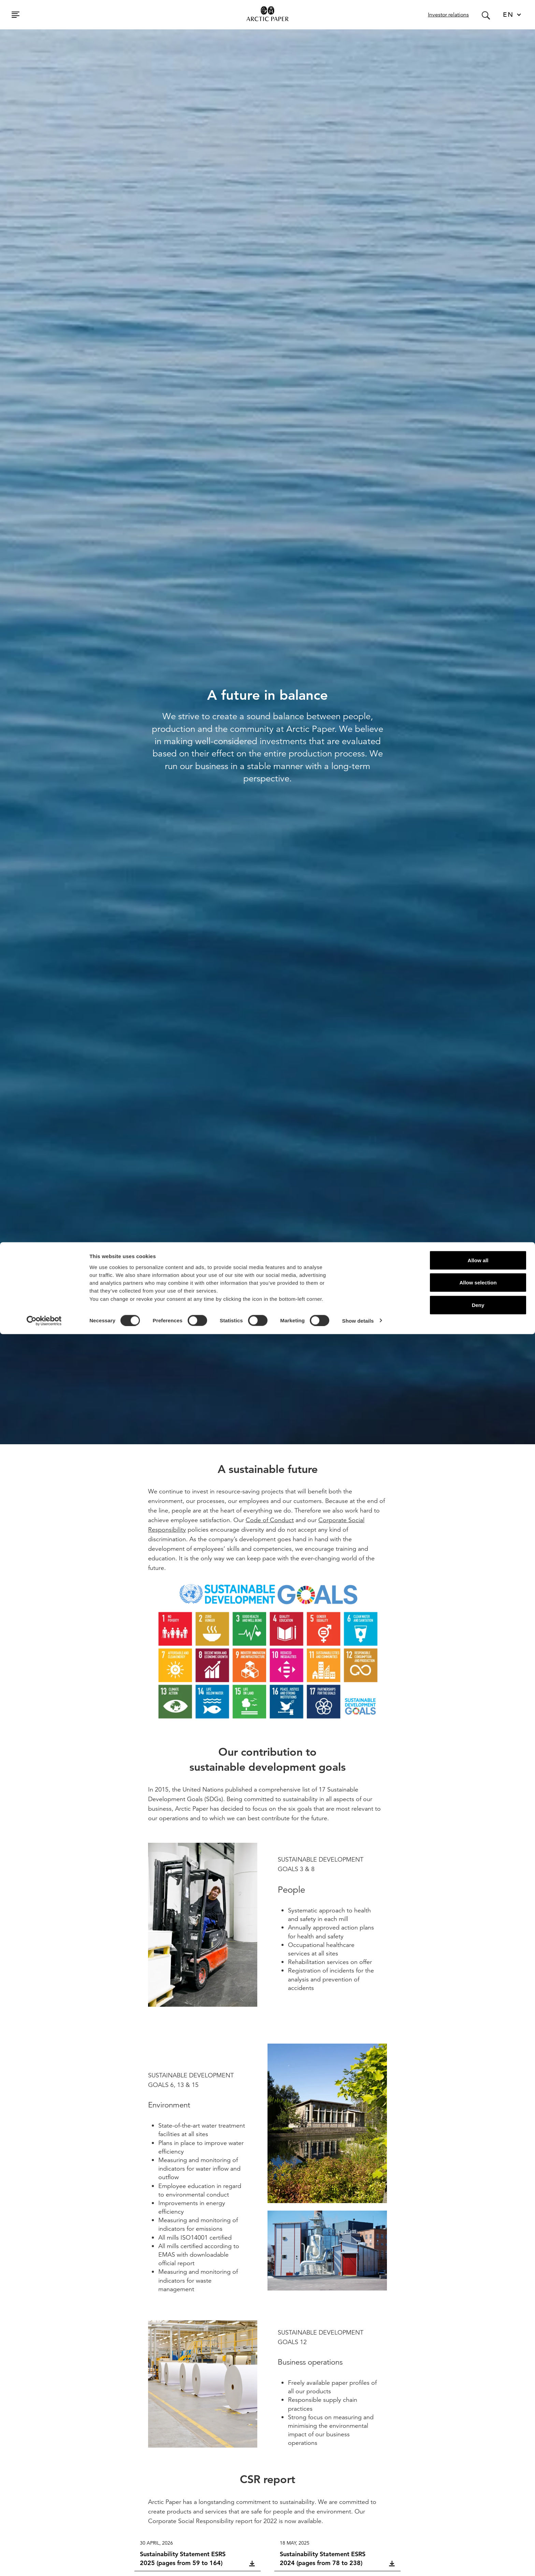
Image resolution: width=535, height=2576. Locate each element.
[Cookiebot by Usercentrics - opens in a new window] (44, 2563)
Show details (358, 2562)
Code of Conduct (270, 1520)
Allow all (478, 2502)
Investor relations (448, 14)
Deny (478, 2547)
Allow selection (477, 2525)
